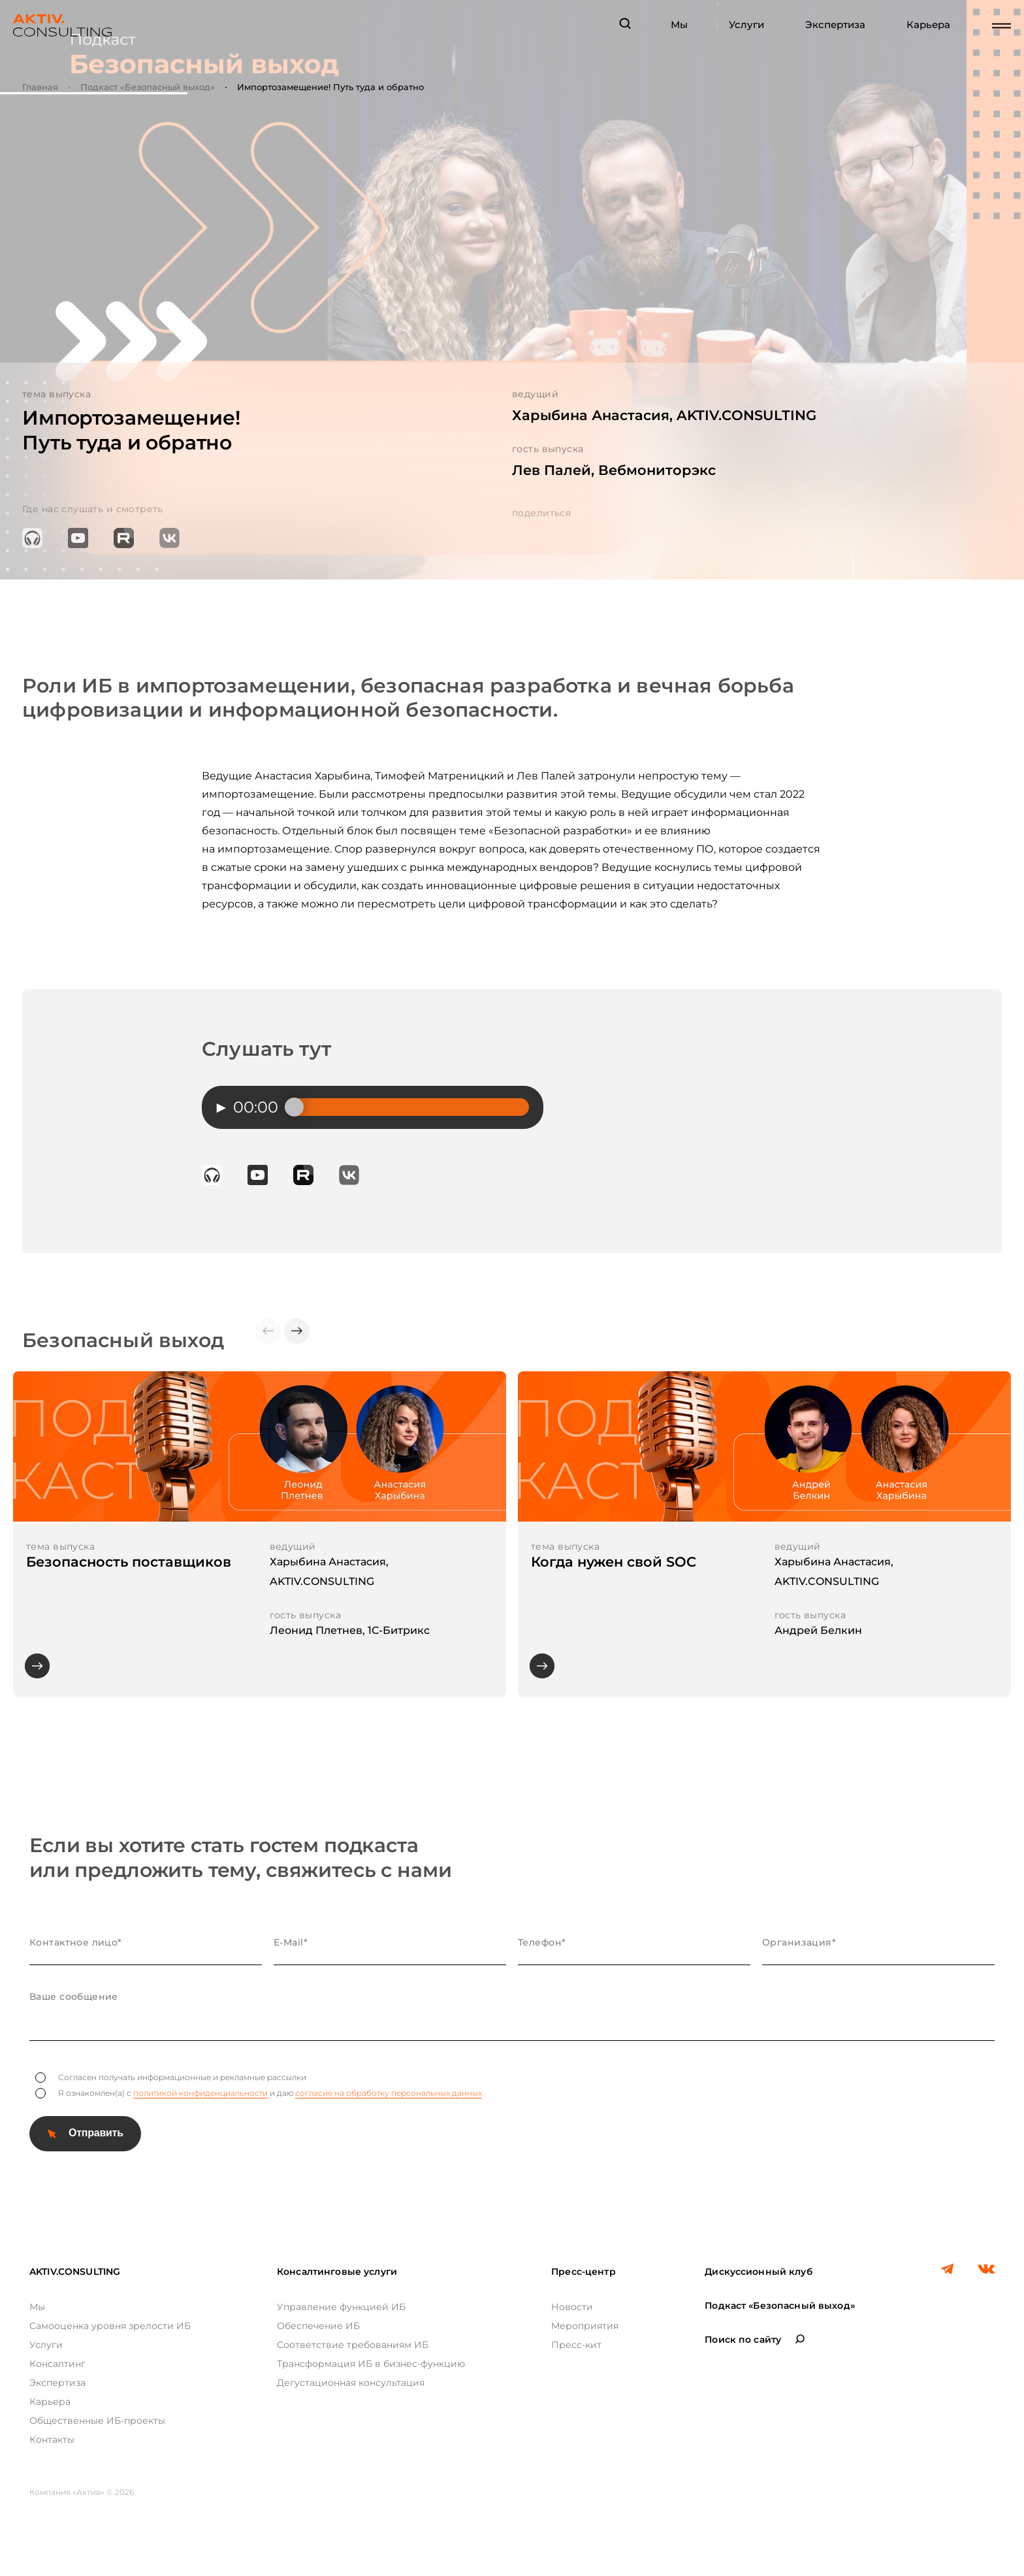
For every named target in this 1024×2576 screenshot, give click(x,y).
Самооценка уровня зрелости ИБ (110, 2326)
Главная (40, 87)
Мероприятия (584, 2326)
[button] (297, 1331)
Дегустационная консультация (350, 2383)
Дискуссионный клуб (758, 2271)
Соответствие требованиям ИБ (352, 2345)
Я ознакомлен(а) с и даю (258, 2093)
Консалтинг (57, 2364)
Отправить (96, 2132)
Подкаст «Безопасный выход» (147, 87)
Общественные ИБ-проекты (97, 2420)
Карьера (928, 25)
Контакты (51, 2439)
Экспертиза (835, 25)
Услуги (746, 25)
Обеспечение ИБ (318, 2326)
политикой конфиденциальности (200, 2093)
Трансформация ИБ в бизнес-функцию (371, 2364)
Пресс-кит (576, 2345)
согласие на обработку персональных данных (388, 2093)
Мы (679, 25)
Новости (572, 2307)
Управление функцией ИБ (341, 2307)
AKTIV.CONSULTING (74, 2271)
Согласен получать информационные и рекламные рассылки (170, 2077)
